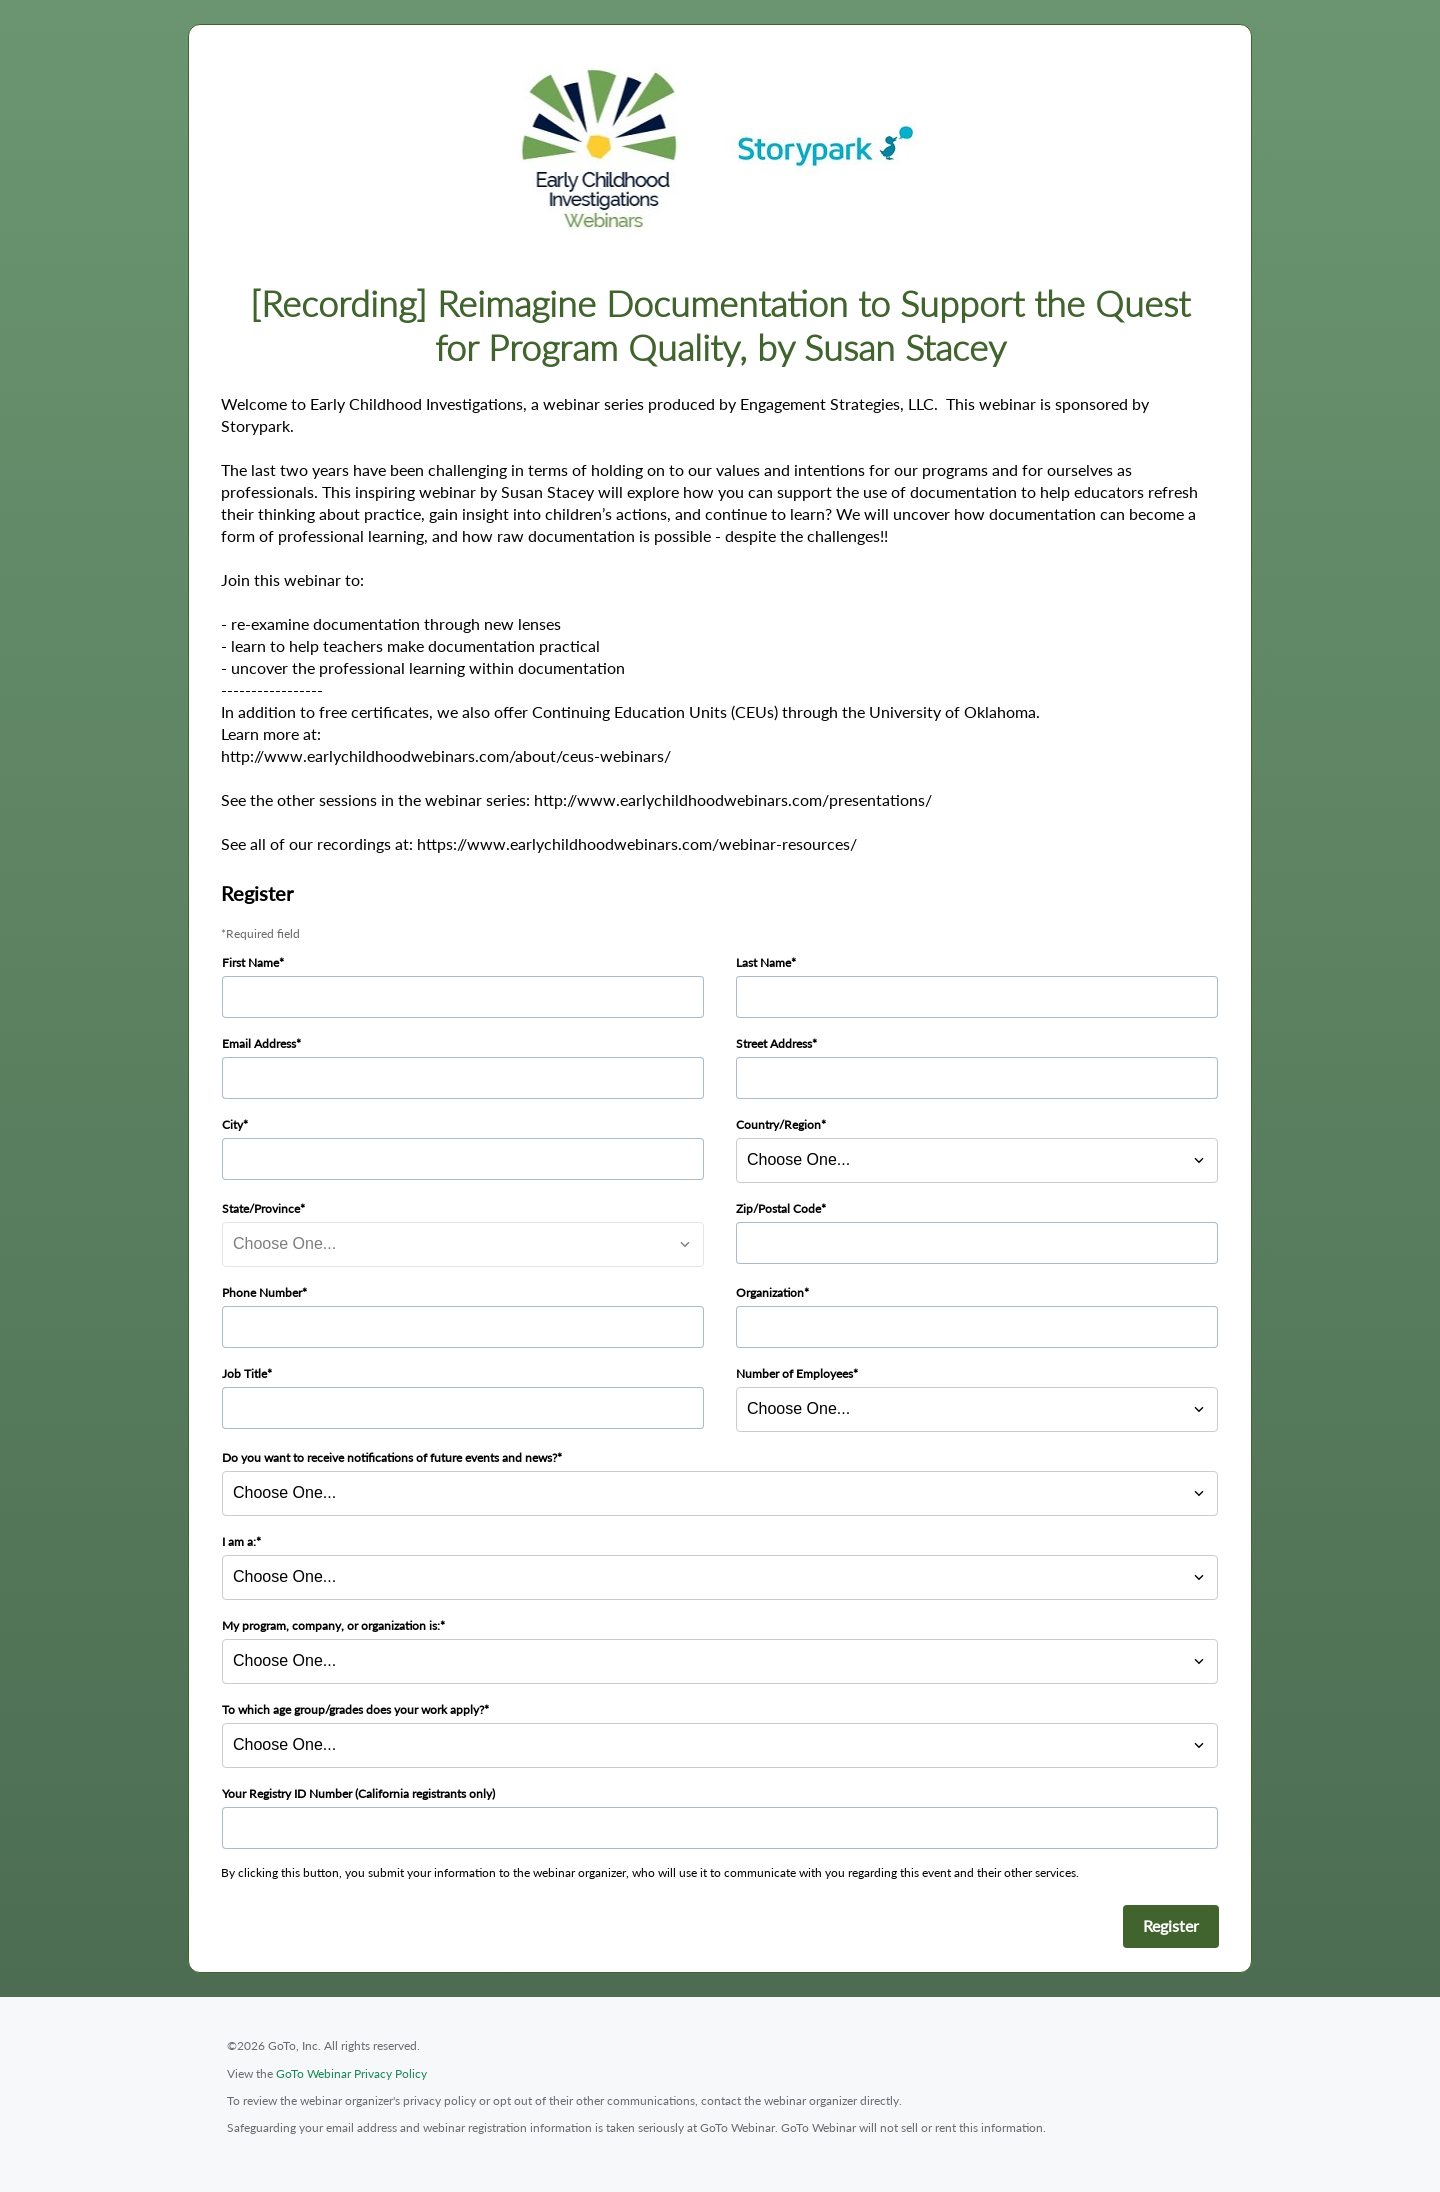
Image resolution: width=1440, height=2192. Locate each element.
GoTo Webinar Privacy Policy (351, 2073)
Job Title (244, 1373)
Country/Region (778, 1124)
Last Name (763, 962)
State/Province (261, 1208)
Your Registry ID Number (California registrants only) (358, 1793)
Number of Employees (794, 1373)
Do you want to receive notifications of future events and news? (389, 1457)
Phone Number (262, 1292)
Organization (770, 1292)
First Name (250, 962)
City (232, 1124)
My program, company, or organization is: (331, 1625)
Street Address (774, 1043)
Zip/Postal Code (778, 1208)
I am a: (239, 1541)
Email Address (259, 1043)
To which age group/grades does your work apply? (353, 1709)
